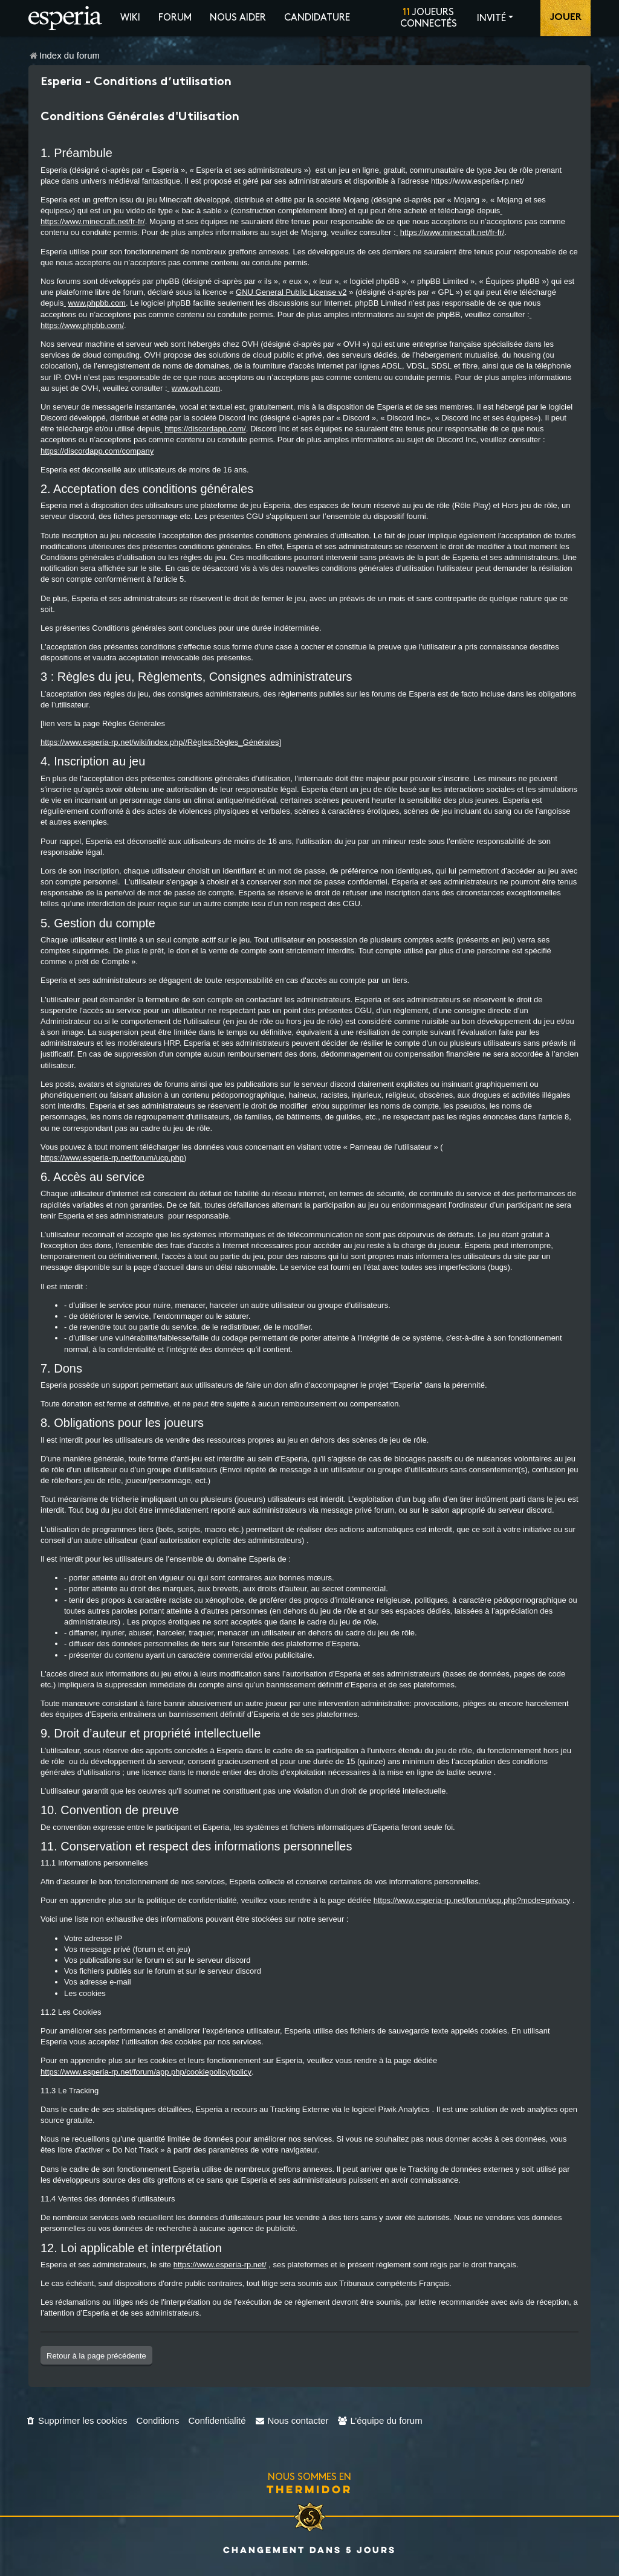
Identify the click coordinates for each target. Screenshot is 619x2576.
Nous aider (238, 17)
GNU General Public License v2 (291, 292)
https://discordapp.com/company (97, 451)
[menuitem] (76, 2420)
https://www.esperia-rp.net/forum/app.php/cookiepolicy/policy (146, 2071)
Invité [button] (491, 18)
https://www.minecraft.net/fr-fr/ (93, 221)
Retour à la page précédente (96, 2355)
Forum (175, 17)
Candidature (317, 17)
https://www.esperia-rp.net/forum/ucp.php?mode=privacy (472, 1900)
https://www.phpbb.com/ (82, 325)
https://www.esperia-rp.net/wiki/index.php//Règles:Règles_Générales (160, 742)
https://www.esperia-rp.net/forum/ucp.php (112, 1157)
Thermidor (309, 2489)
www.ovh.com (196, 388)
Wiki (130, 17)
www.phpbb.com (97, 303)
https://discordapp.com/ (204, 428)
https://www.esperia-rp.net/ (220, 2264)
